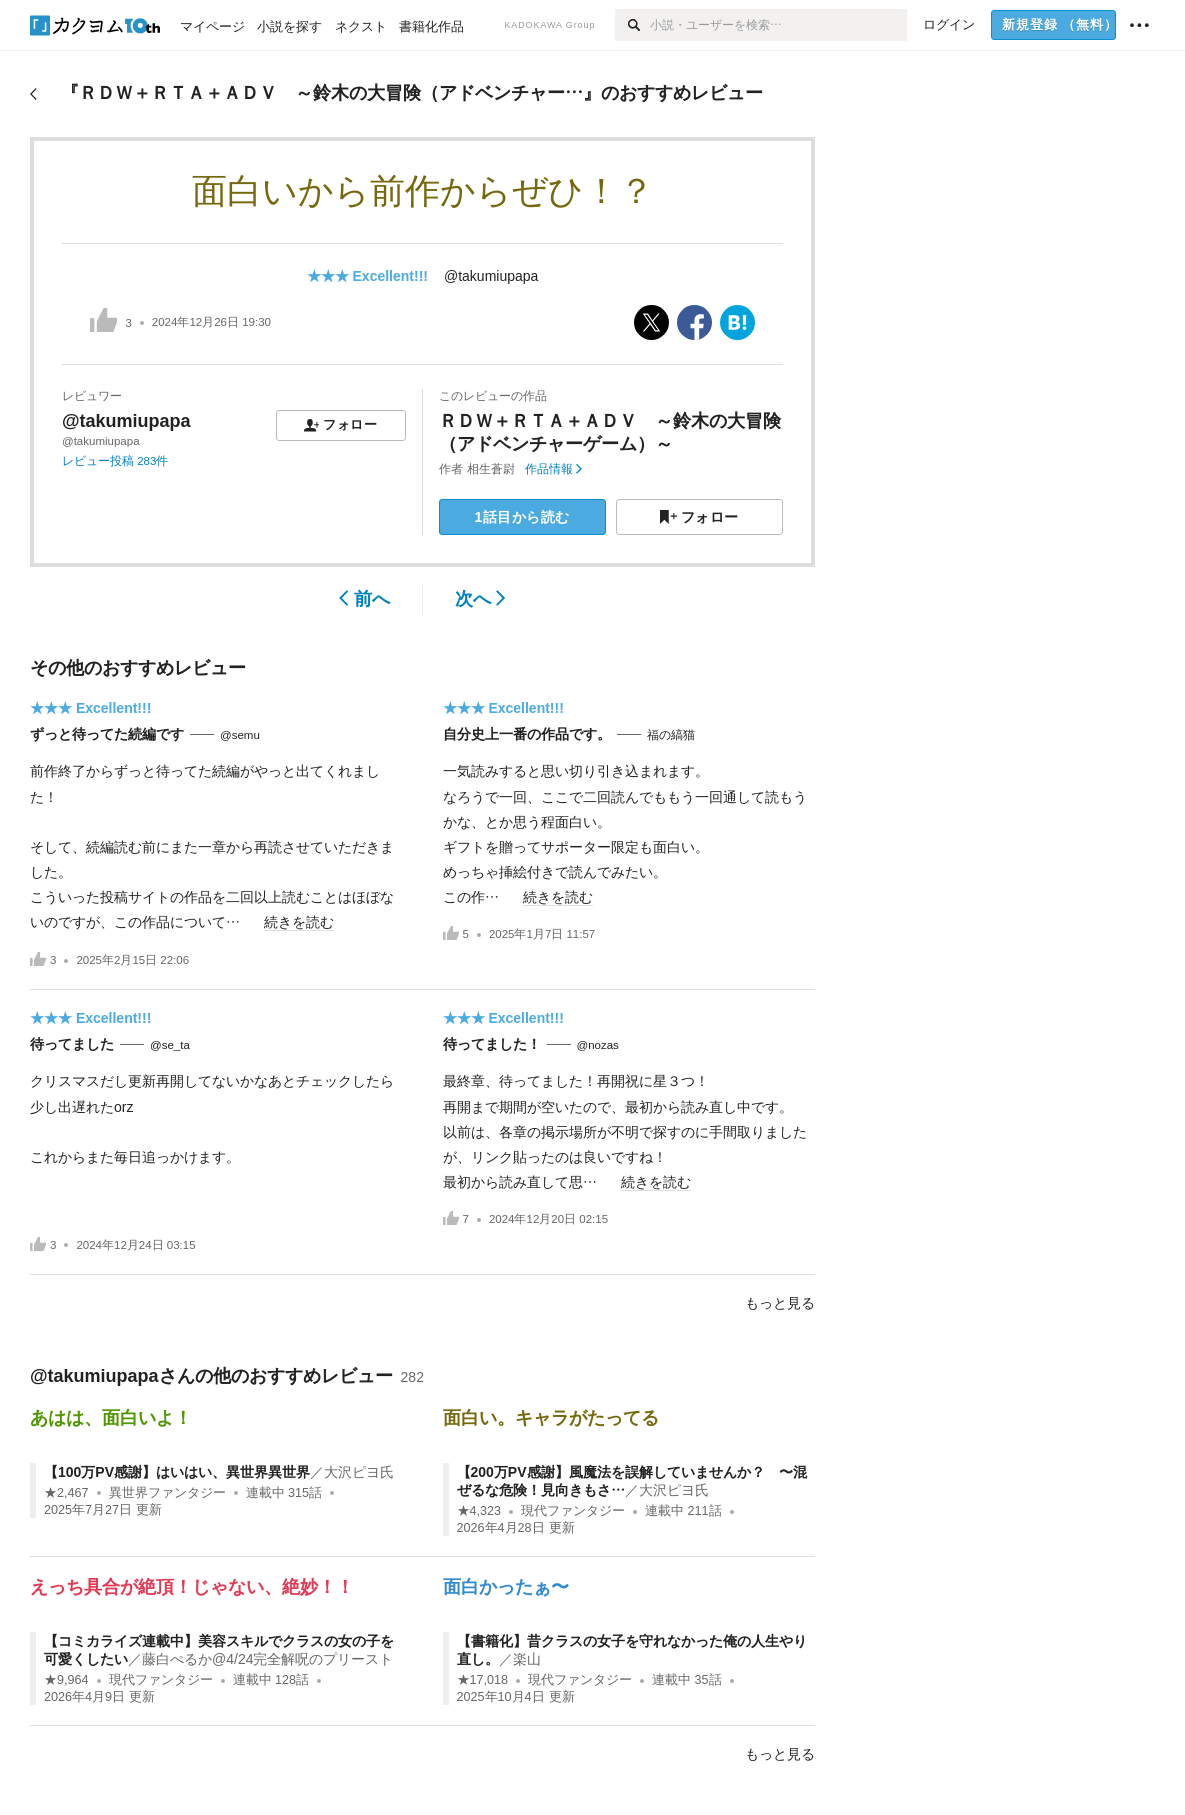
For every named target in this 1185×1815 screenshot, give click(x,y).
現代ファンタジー (573, 1511)
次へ (480, 599)
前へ (364, 599)
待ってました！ (492, 1044)
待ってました (72, 1044)
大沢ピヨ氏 (359, 1472)
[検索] (632, 25)
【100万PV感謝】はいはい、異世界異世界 (177, 1472)
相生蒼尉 (491, 469)
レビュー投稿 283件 (115, 461)
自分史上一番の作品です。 (527, 734)
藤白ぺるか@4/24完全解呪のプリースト (267, 1659)
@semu (240, 735)
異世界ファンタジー (167, 1493)
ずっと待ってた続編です (107, 734)
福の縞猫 (671, 735)
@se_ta (170, 1045)
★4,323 (479, 1511)
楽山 (527, 1659)
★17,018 (483, 1680)
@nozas (598, 1045)
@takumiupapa (491, 276)
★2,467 (66, 1493)
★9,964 (66, 1680)
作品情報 (553, 469)
